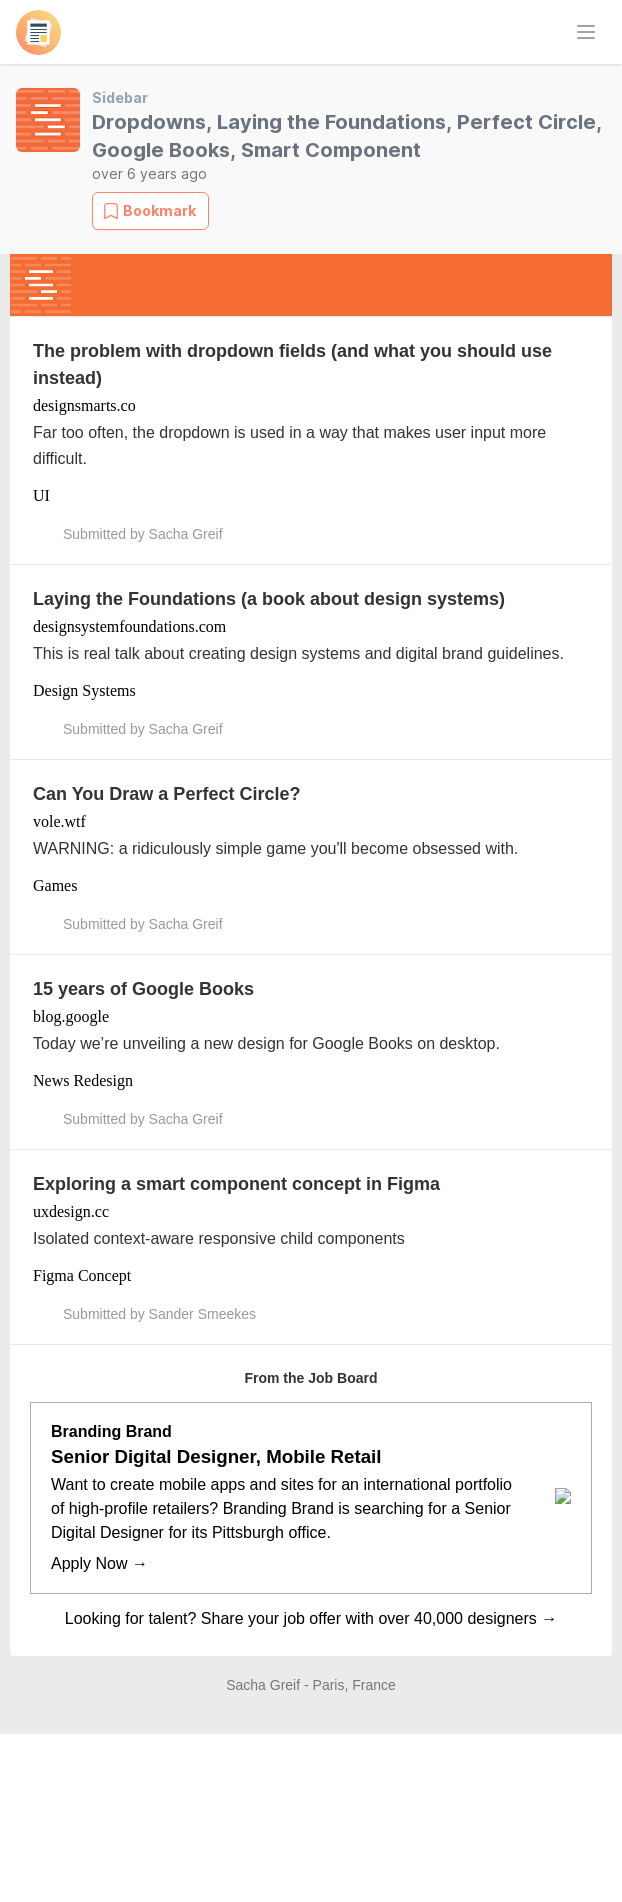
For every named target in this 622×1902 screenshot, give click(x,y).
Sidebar (120, 97)
